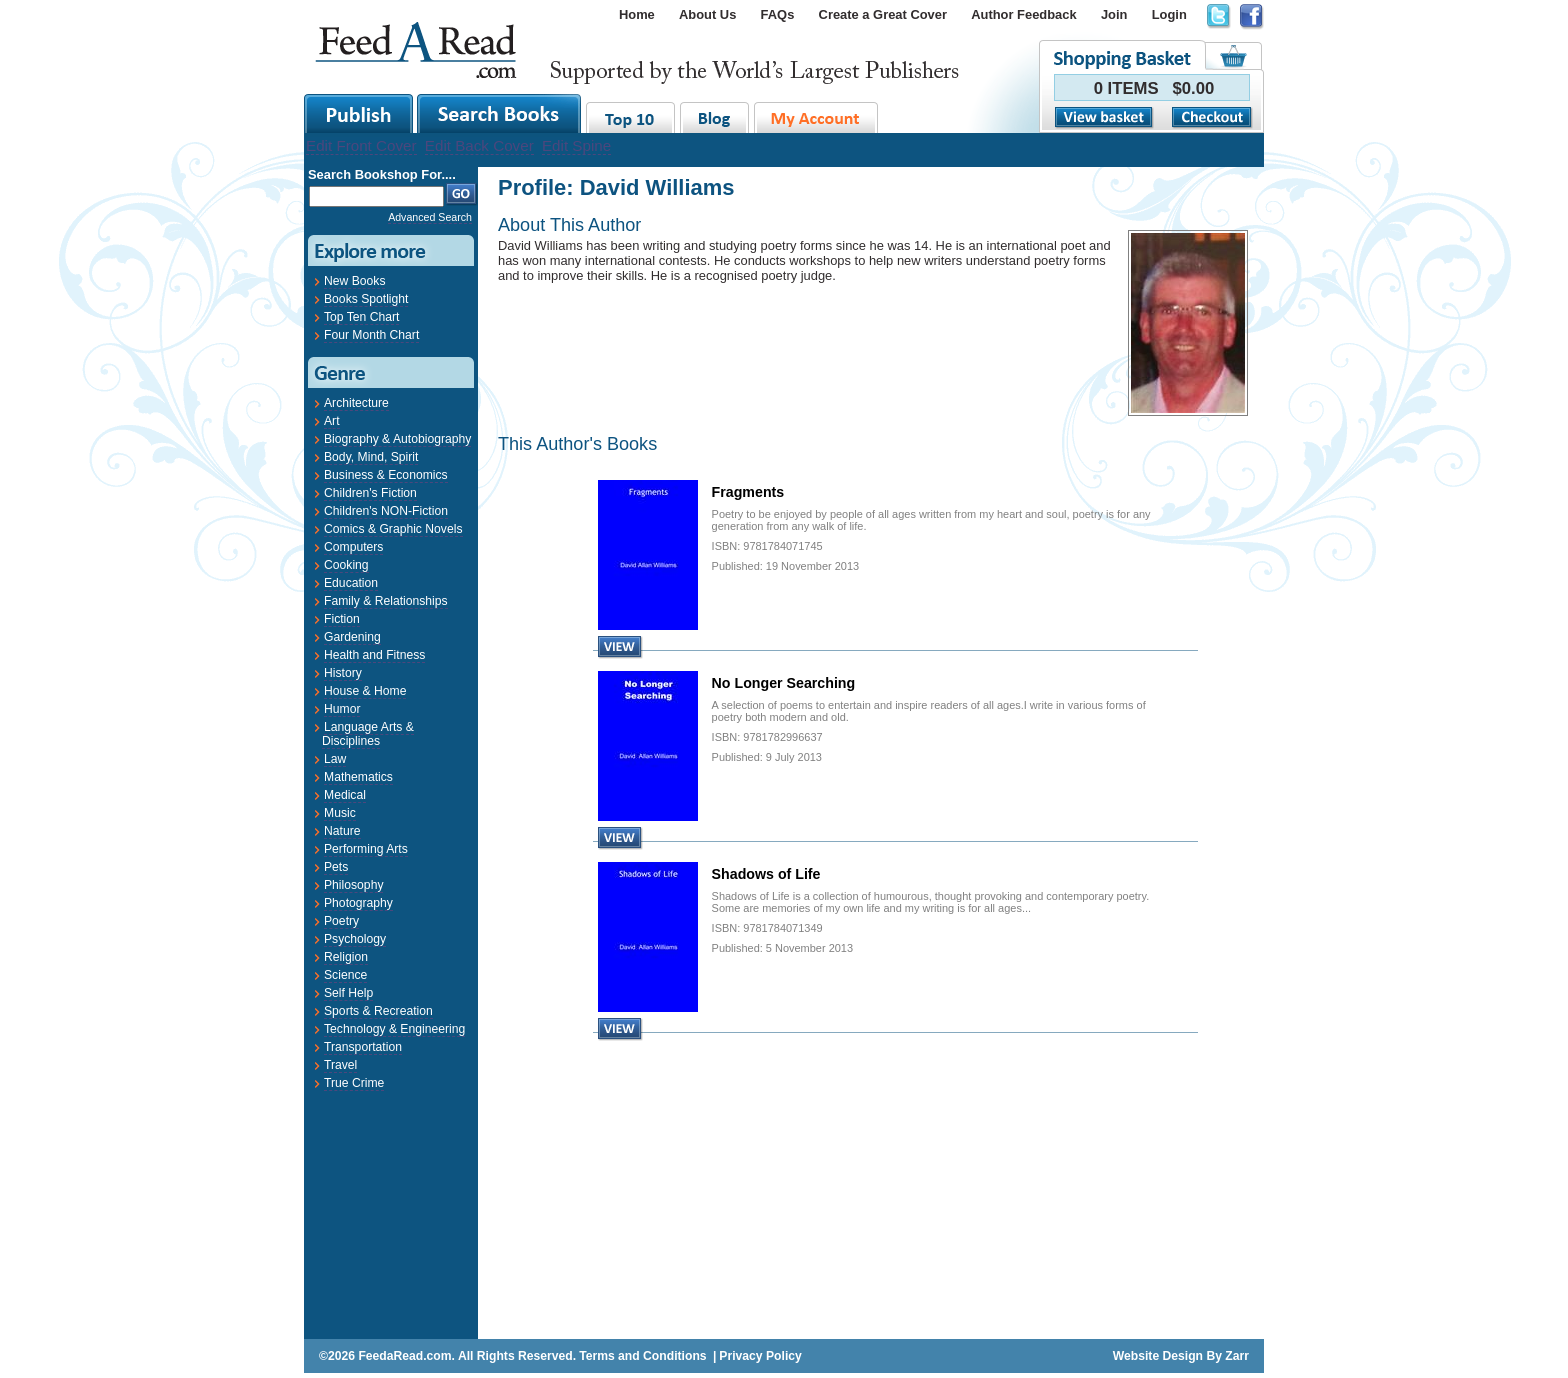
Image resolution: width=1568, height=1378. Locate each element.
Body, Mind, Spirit (371, 457)
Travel (340, 1065)
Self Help (348, 993)
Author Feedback (1023, 14)
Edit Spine (576, 145)
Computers (353, 547)
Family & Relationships (386, 601)
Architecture (356, 403)
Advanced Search (430, 217)
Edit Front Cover (361, 145)
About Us (707, 14)
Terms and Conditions (642, 1356)
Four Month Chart (371, 335)
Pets (336, 867)
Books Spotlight (366, 299)
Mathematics (358, 777)
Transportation (363, 1047)
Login (1169, 14)
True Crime (354, 1083)
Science (345, 975)
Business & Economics (386, 475)
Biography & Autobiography (397, 439)
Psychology (355, 939)
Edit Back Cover (479, 145)
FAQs (778, 14)
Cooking (346, 565)
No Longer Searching (784, 683)
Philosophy (353, 885)
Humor (342, 709)
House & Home (365, 691)
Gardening (352, 637)
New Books (354, 281)
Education (351, 583)
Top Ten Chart (361, 317)
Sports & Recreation (378, 1011)
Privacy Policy (760, 1356)
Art (332, 421)
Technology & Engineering (394, 1029)
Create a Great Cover (883, 14)
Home (637, 14)
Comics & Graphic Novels (393, 529)
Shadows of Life (766, 874)
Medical (345, 795)
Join (1114, 14)
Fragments (748, 492)
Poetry (341, 921)
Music (340, 813)
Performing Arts (366, 849)
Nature (342, 831)
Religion (346, 957)
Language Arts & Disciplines (368, 734)
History (343, 673)
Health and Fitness (374, 655)
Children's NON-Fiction (386, 511)
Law (335, 759)
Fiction (342, 619)
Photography (358, 903)
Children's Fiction (370, 493)
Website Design (1158, 1356)
